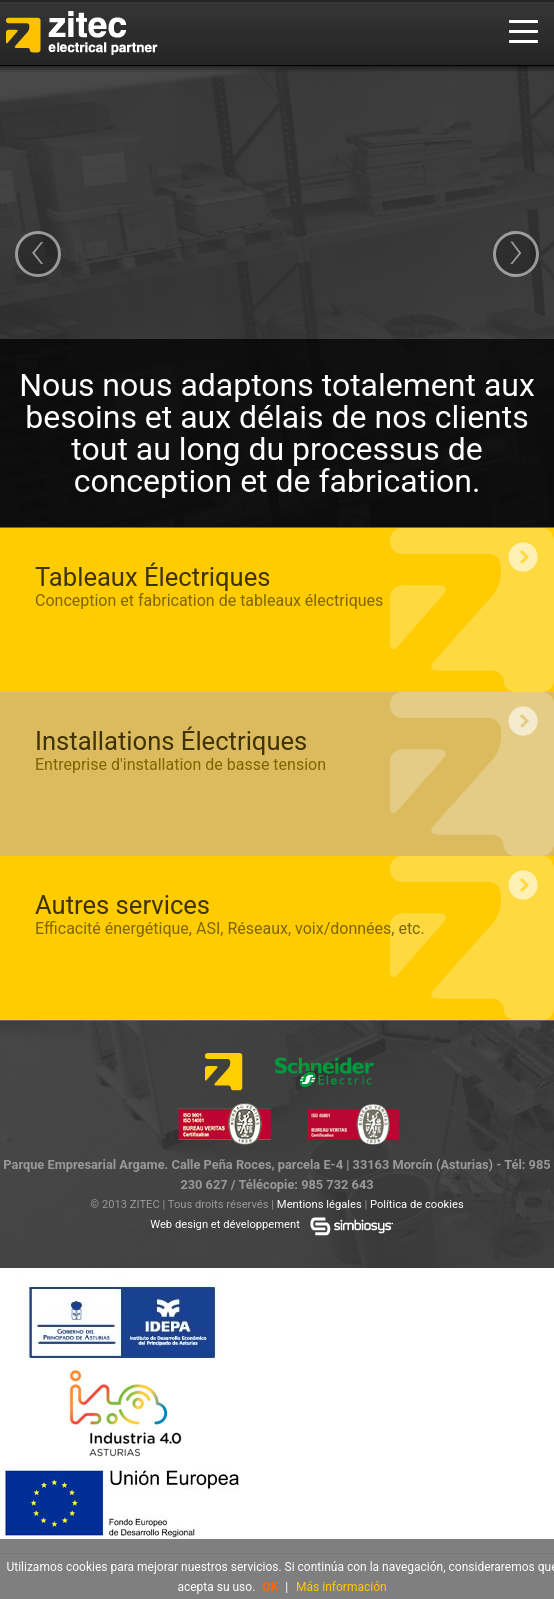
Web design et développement (225, 1224)
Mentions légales (319, 1204)
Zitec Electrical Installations (97, 33)
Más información (341, 1587)
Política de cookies (417, 1204)
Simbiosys (352, 1226)
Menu (524, 32)
